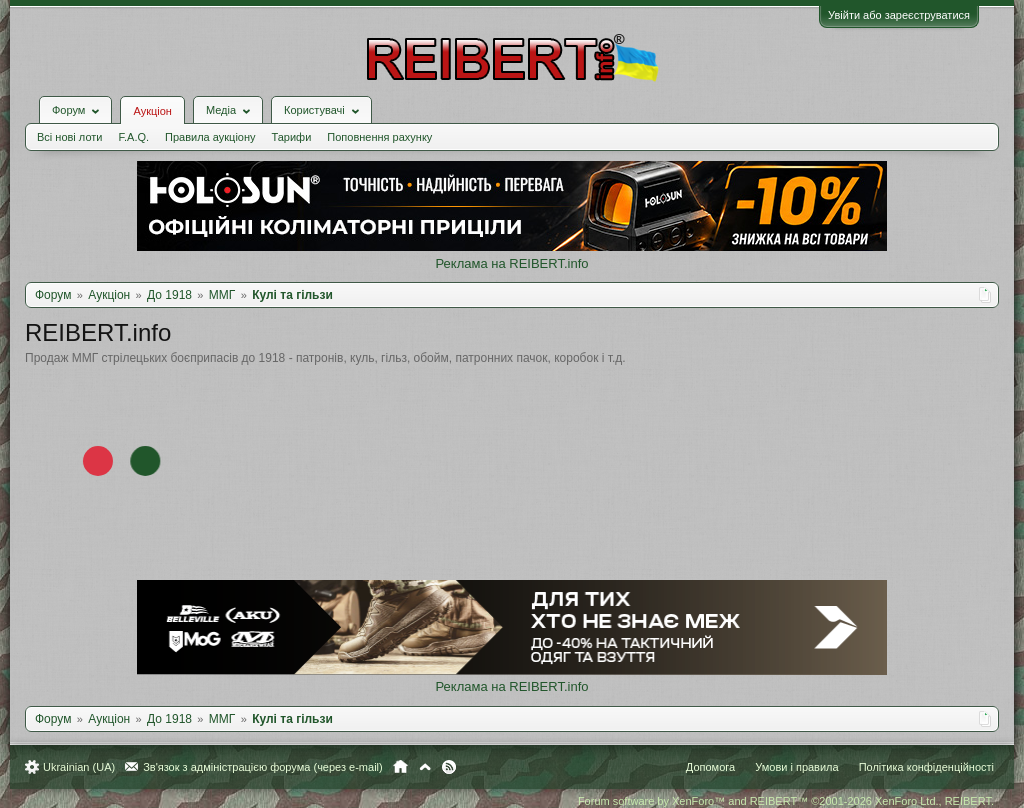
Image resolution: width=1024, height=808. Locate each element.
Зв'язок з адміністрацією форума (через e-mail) (263, 767)
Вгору (425, 767)
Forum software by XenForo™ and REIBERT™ (786, 801)
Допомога (710, 767)
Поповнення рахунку (379, 137)
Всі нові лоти (69, 137)
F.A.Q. (133, 137)
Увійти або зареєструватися (899, 15)
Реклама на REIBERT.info (511, 263)
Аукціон (152, 111)
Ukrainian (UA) (79, 767)
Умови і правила (796, 767)
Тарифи (292, 137)
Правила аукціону (210, 137)
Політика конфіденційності (926, 767)
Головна (400, 767)
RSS (449, 767)
